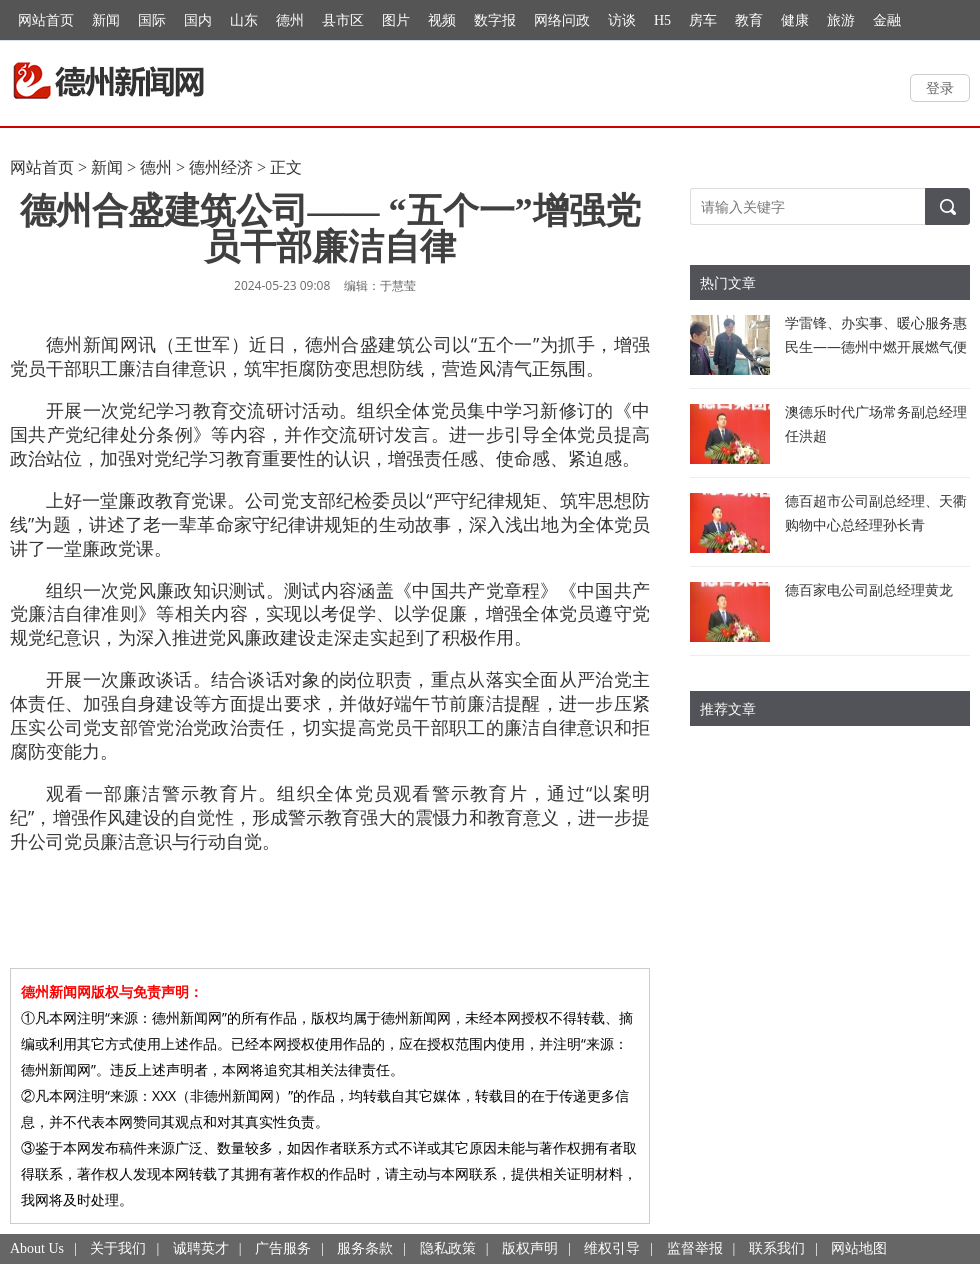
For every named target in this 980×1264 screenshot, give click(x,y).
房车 (703, 20)
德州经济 (221, 167)
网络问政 (562, 20)
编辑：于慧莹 (380, 285)
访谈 (622, 20)
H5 (662, 20)
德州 (290, 20)
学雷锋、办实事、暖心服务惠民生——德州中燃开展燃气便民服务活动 (876, 346)
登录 (940, 87)
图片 (396, 20)
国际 (152, 20)
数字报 (495, 20)
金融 (887, 20)
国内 (198, 20)
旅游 (841, 20)
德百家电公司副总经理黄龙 (869, 589)
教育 (749, 20)
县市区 (343, 20)
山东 (244, 20)
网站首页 (46, 20)
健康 (795, 20)
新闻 (106, 20)
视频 (442, 20)
